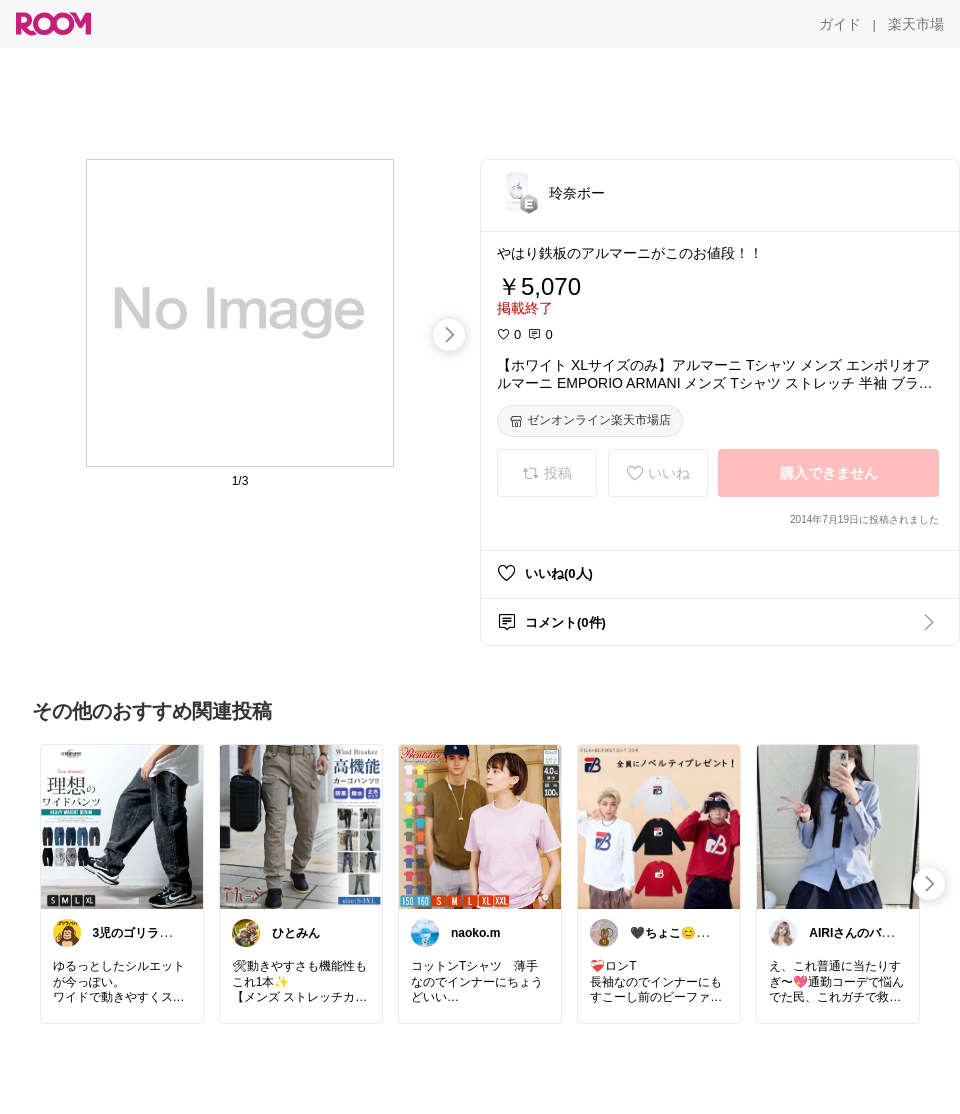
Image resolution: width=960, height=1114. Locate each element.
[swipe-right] (449, 335)
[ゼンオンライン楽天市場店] (590, 421)
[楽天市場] (916, 24)
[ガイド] (840, 24)
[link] (122, 826)
